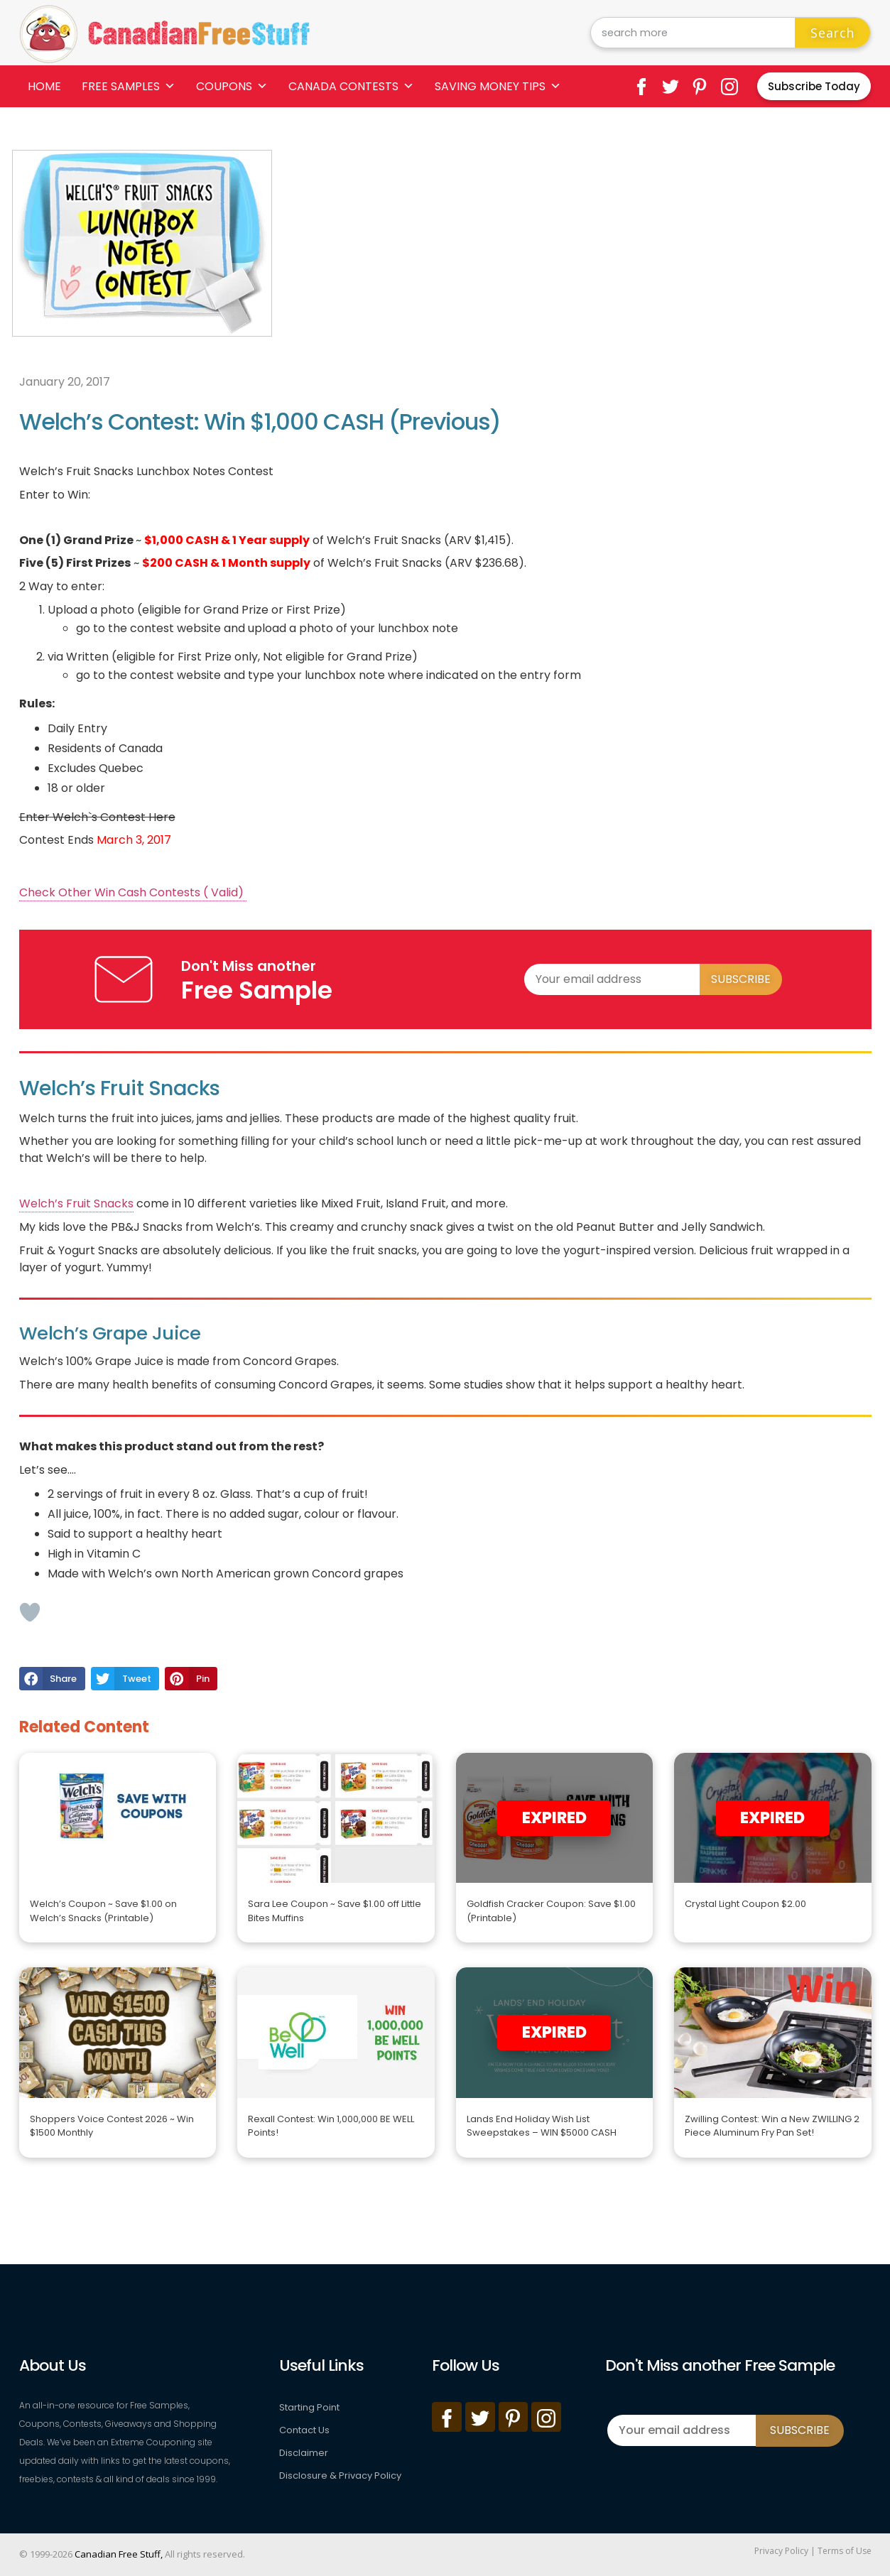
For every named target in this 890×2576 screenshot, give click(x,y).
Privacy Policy (781, 2551)
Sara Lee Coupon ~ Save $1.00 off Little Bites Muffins (334, 1911)
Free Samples (128, 86)
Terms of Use (845, 2551)
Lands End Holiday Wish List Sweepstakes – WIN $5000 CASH (542, 2126)
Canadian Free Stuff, (119, 2554)
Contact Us (304, 2430)
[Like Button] (29, 1612)
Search (832, 32)
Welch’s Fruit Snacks (76, 1203)
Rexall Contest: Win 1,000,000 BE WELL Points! (331, 2126)
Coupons (232, 86)
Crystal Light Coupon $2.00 (745, 1904)
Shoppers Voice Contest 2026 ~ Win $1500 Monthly (112, 2126)
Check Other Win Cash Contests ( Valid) (132, 892)
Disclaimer (303, 2453)
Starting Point (309, 2407)
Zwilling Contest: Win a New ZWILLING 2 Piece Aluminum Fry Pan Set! (772, 2126)
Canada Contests (351, 86)
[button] (52, 1679)
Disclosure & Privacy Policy (340, 2475)
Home (44, 86)
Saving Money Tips (498, 86)
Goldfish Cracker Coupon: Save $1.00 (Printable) (551, 1911)
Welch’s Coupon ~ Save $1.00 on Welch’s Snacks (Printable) (103, 1911)
